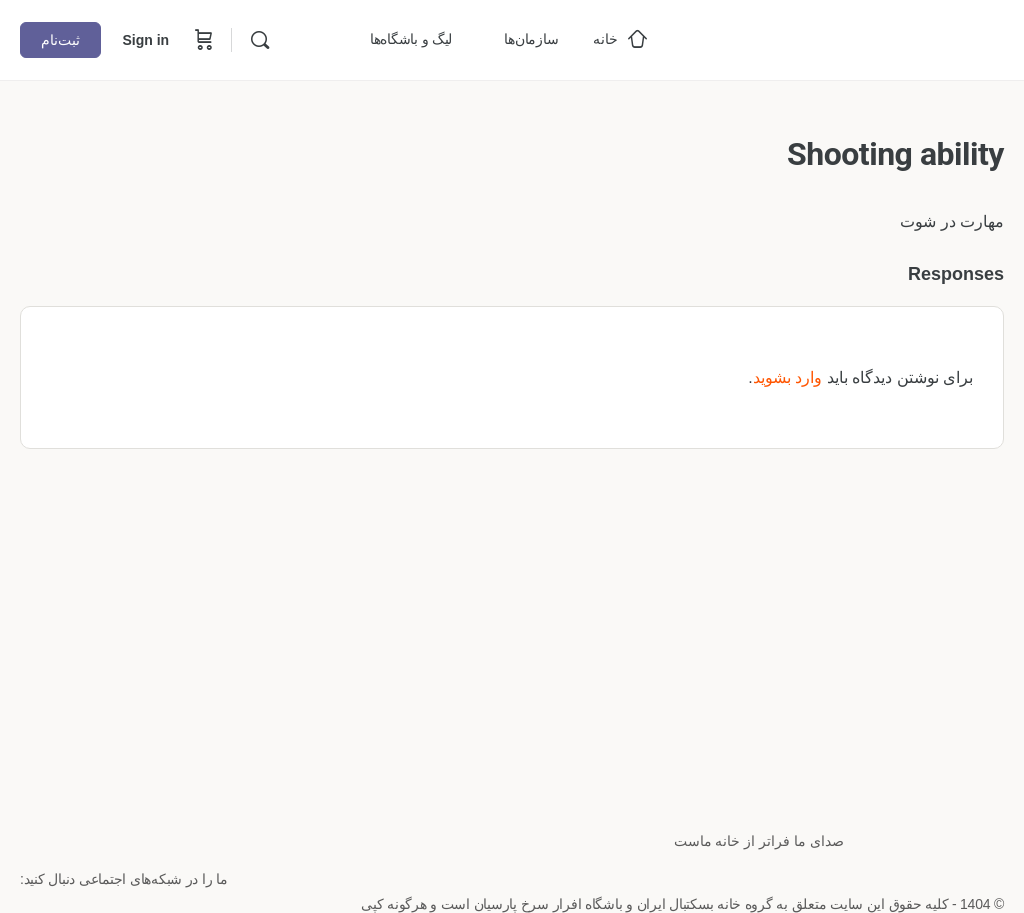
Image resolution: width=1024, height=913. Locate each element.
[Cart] (202, 40)
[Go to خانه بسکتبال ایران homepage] (854, 37)
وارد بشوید (787, 377)
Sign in (145, 40)
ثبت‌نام (60, 40)
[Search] (260, 40)
